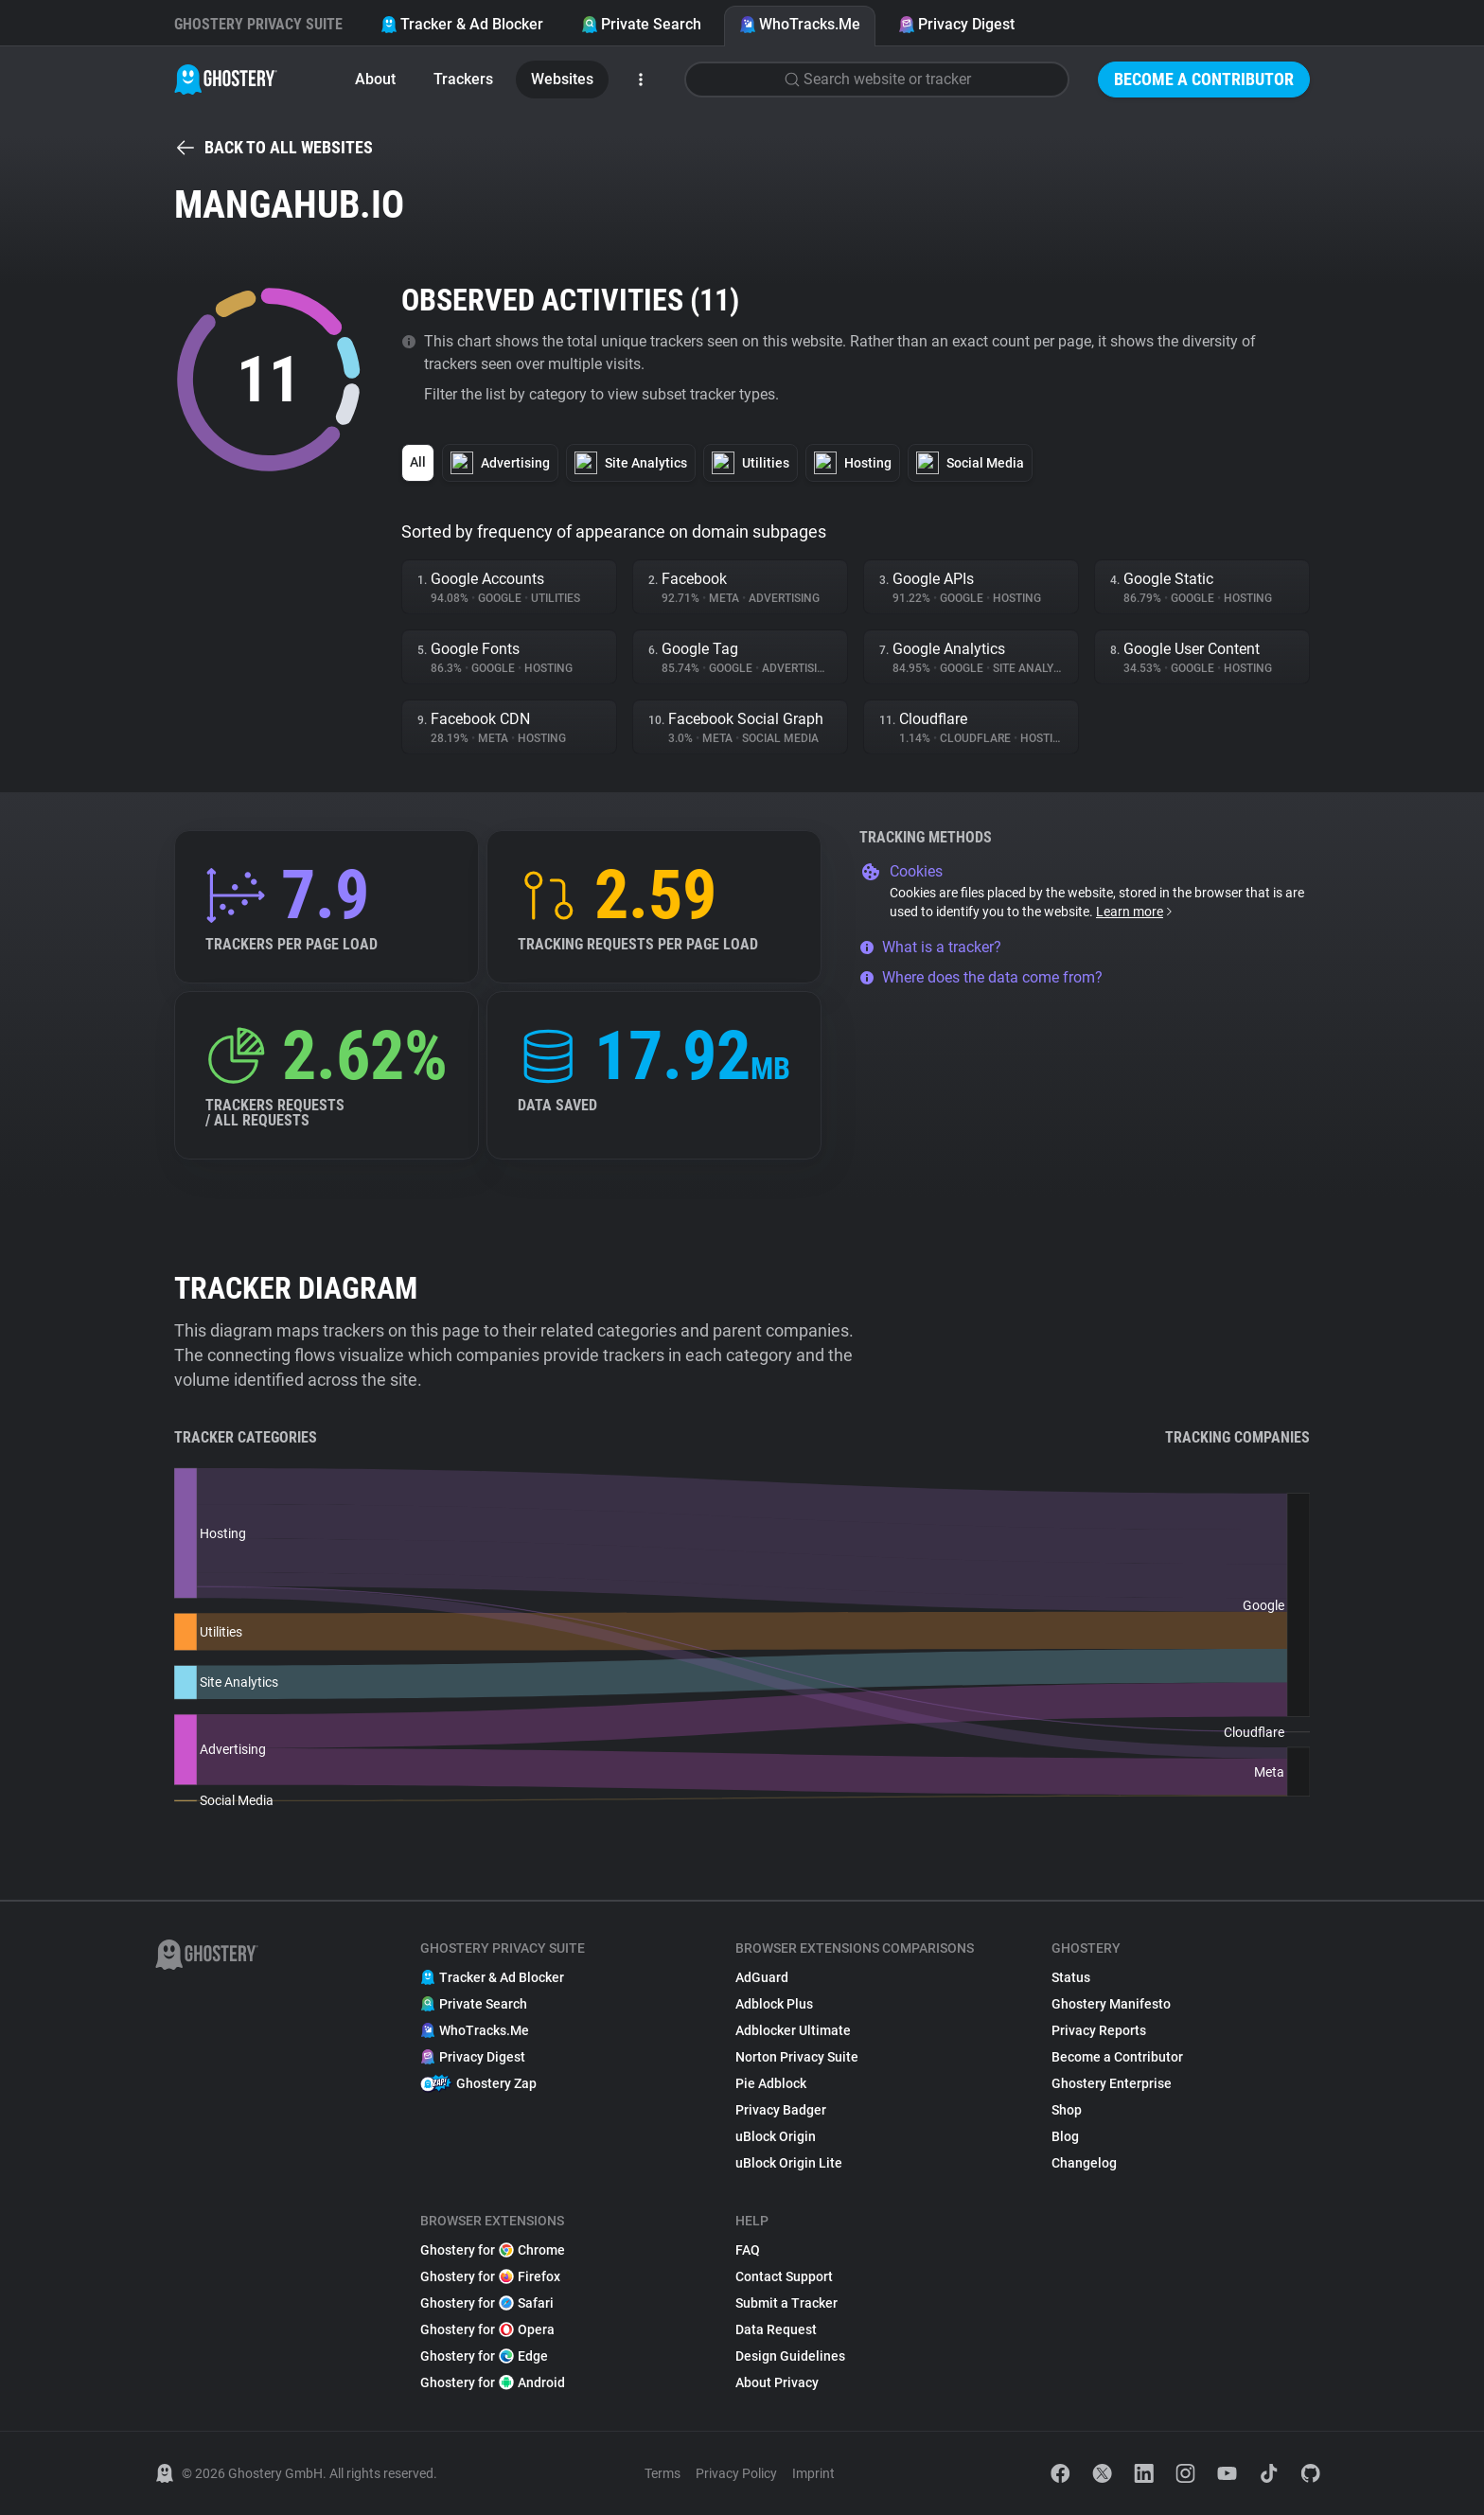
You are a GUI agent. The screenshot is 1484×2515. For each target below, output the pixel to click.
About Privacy (777, 2382)
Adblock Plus (774, 2003)
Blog (1065, 2136)
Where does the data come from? (981, 977)
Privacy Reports (1098, 2030)
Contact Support (784, 2276)
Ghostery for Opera (487, 2329)
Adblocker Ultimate (793, 2030)
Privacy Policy (736, 2473)
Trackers (463, 79)
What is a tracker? (930, 947)
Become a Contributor (1204, 79)
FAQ (747, 2250)
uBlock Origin (775, 2136)
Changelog (1084, 2162)
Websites (562, 79)
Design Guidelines (790, 2356)
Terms (662, 2473)
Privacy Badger (780, 2109)
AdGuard (761, 1977)
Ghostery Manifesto (1111, 2003)
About (375, 79)
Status (1070, 1977)
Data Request (776, 2329)
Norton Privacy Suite (796, 2056)
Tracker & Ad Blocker (461, 24)
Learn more (1135, 911)
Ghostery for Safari (487, 2303)
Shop (1066, 2109)
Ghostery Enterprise (1111, 2083)
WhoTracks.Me (799, 24)
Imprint (813, 2473)
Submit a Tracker (786, 2303)
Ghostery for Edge (484, 2356)
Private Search (641, 24)
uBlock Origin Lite (788, 2162)
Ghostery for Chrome (492, 2250)
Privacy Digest (956, 24)
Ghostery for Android (492, 2382)
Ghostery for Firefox (490, 2276)
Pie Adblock (770, 2083)
